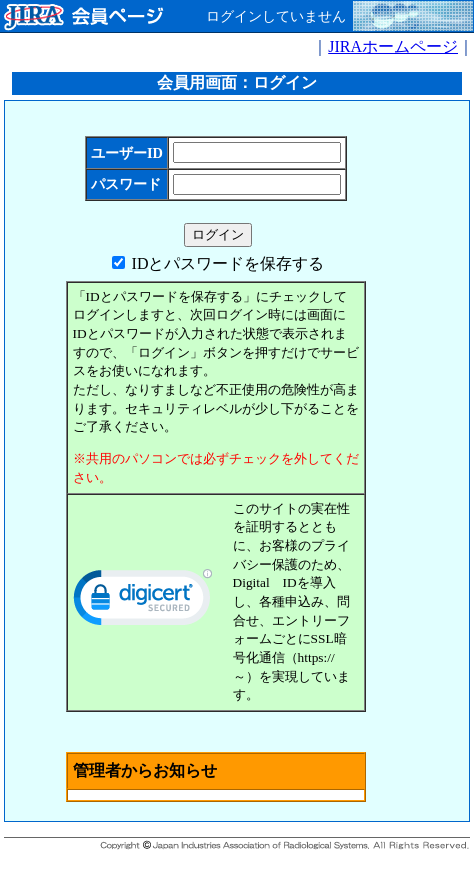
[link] (143, 602)
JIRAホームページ (393, 46)
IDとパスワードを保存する (228, 263)
